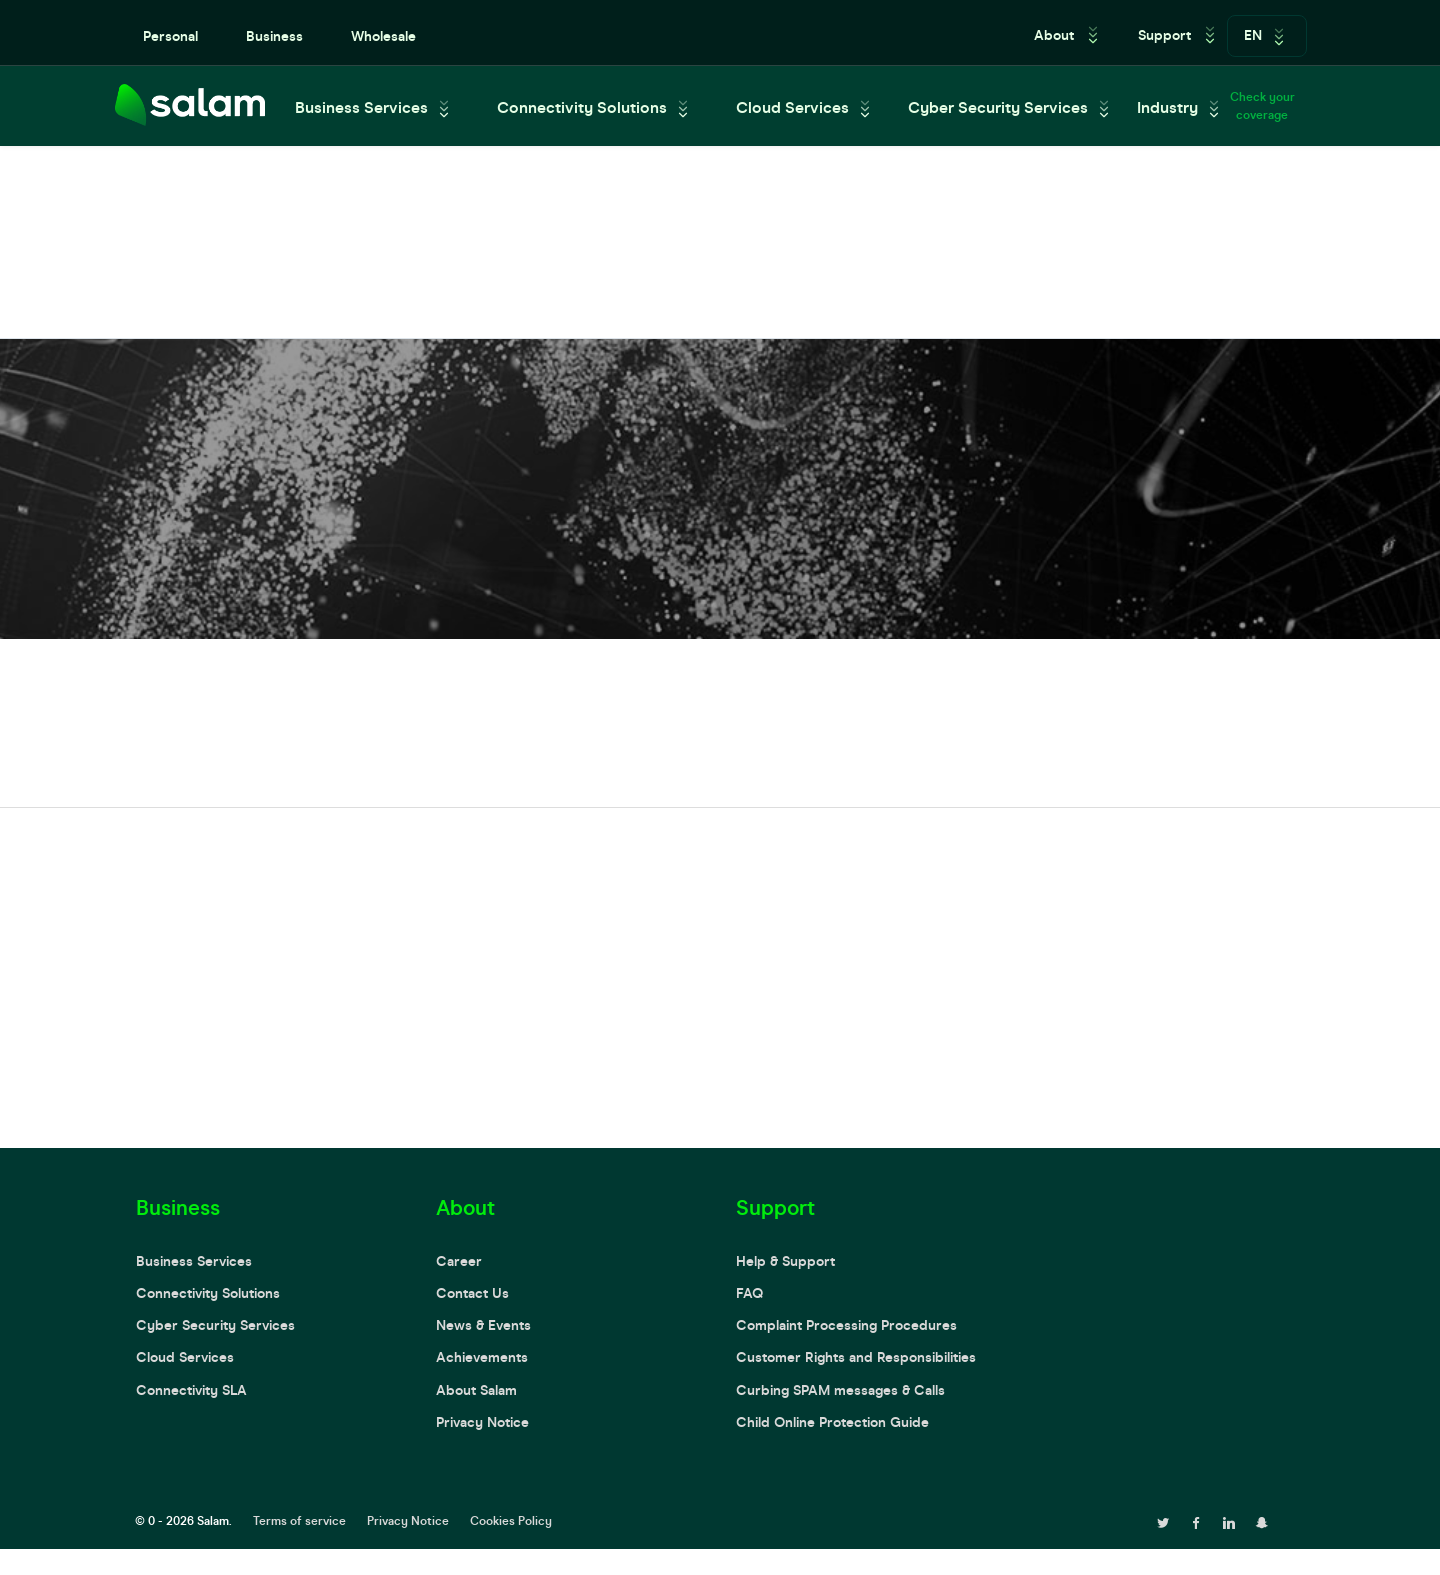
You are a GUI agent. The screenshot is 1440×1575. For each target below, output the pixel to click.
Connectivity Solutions (582, 107)
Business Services (361, 107)
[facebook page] (1196, 1521)
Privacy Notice (482, 1422)
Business (274, 36)
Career (459, 1261)
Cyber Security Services (998, 107)
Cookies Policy (511, 1521)
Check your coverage (1262, 106)
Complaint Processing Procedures (846, 1325)
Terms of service (299, 1521)
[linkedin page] (1229, 1521)
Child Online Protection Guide (832, 1422)
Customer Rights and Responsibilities (856, 1357)
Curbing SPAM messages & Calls (840, 1390)
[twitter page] (1163, 1521)
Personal (170, 36)
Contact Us (472, 1293)
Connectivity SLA (191, 1390)
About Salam (476, 1390)
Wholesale (383, 36)
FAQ (749, 1293)
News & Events (483, 1325)
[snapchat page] (1262, 1521)
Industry (1167, 107)
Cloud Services (792, 107)
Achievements (482, 1357)
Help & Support (785, 1261)
